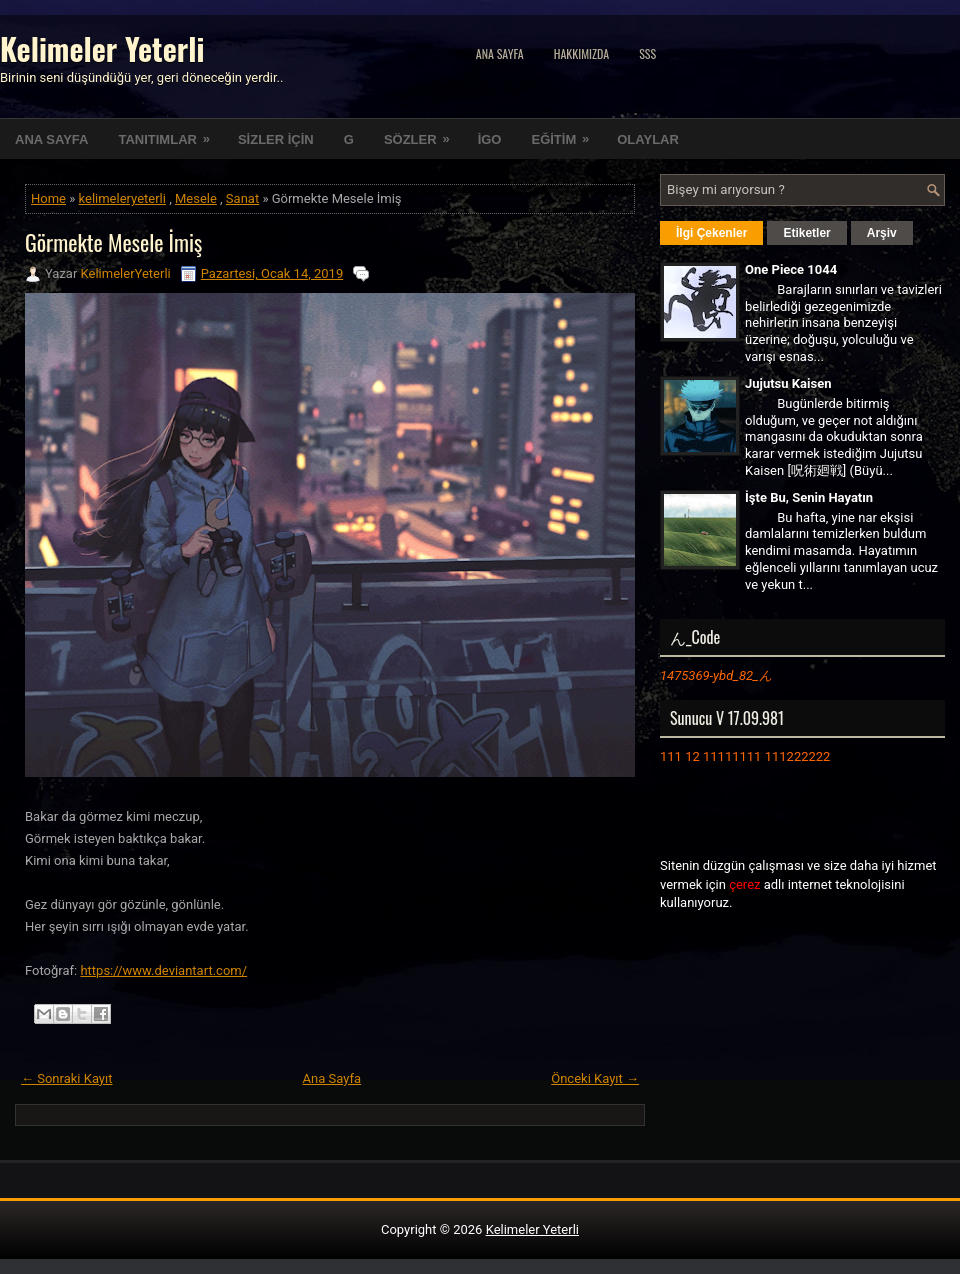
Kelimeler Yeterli (102, 48)
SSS (647, 53)
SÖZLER (423, 133)
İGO (490, 139)
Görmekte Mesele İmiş (113, 242)
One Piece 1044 (791, 269)
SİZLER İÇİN (276, 139)
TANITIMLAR (170, 133)
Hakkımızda (582, 53)
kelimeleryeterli (122, 198)
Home (48, 198)
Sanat (242, 198)
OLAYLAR (648, 139)
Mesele (196, 198)
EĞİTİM (566, 133)
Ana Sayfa (500, 53)
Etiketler (806, 233)
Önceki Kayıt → (595, 1078)
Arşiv (882, 233)
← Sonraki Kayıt (67, 1078)
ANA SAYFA (51, 139)
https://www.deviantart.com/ (163, 970)
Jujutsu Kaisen (788, 383)
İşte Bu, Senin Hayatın (809, 497)
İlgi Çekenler (711, 233)
